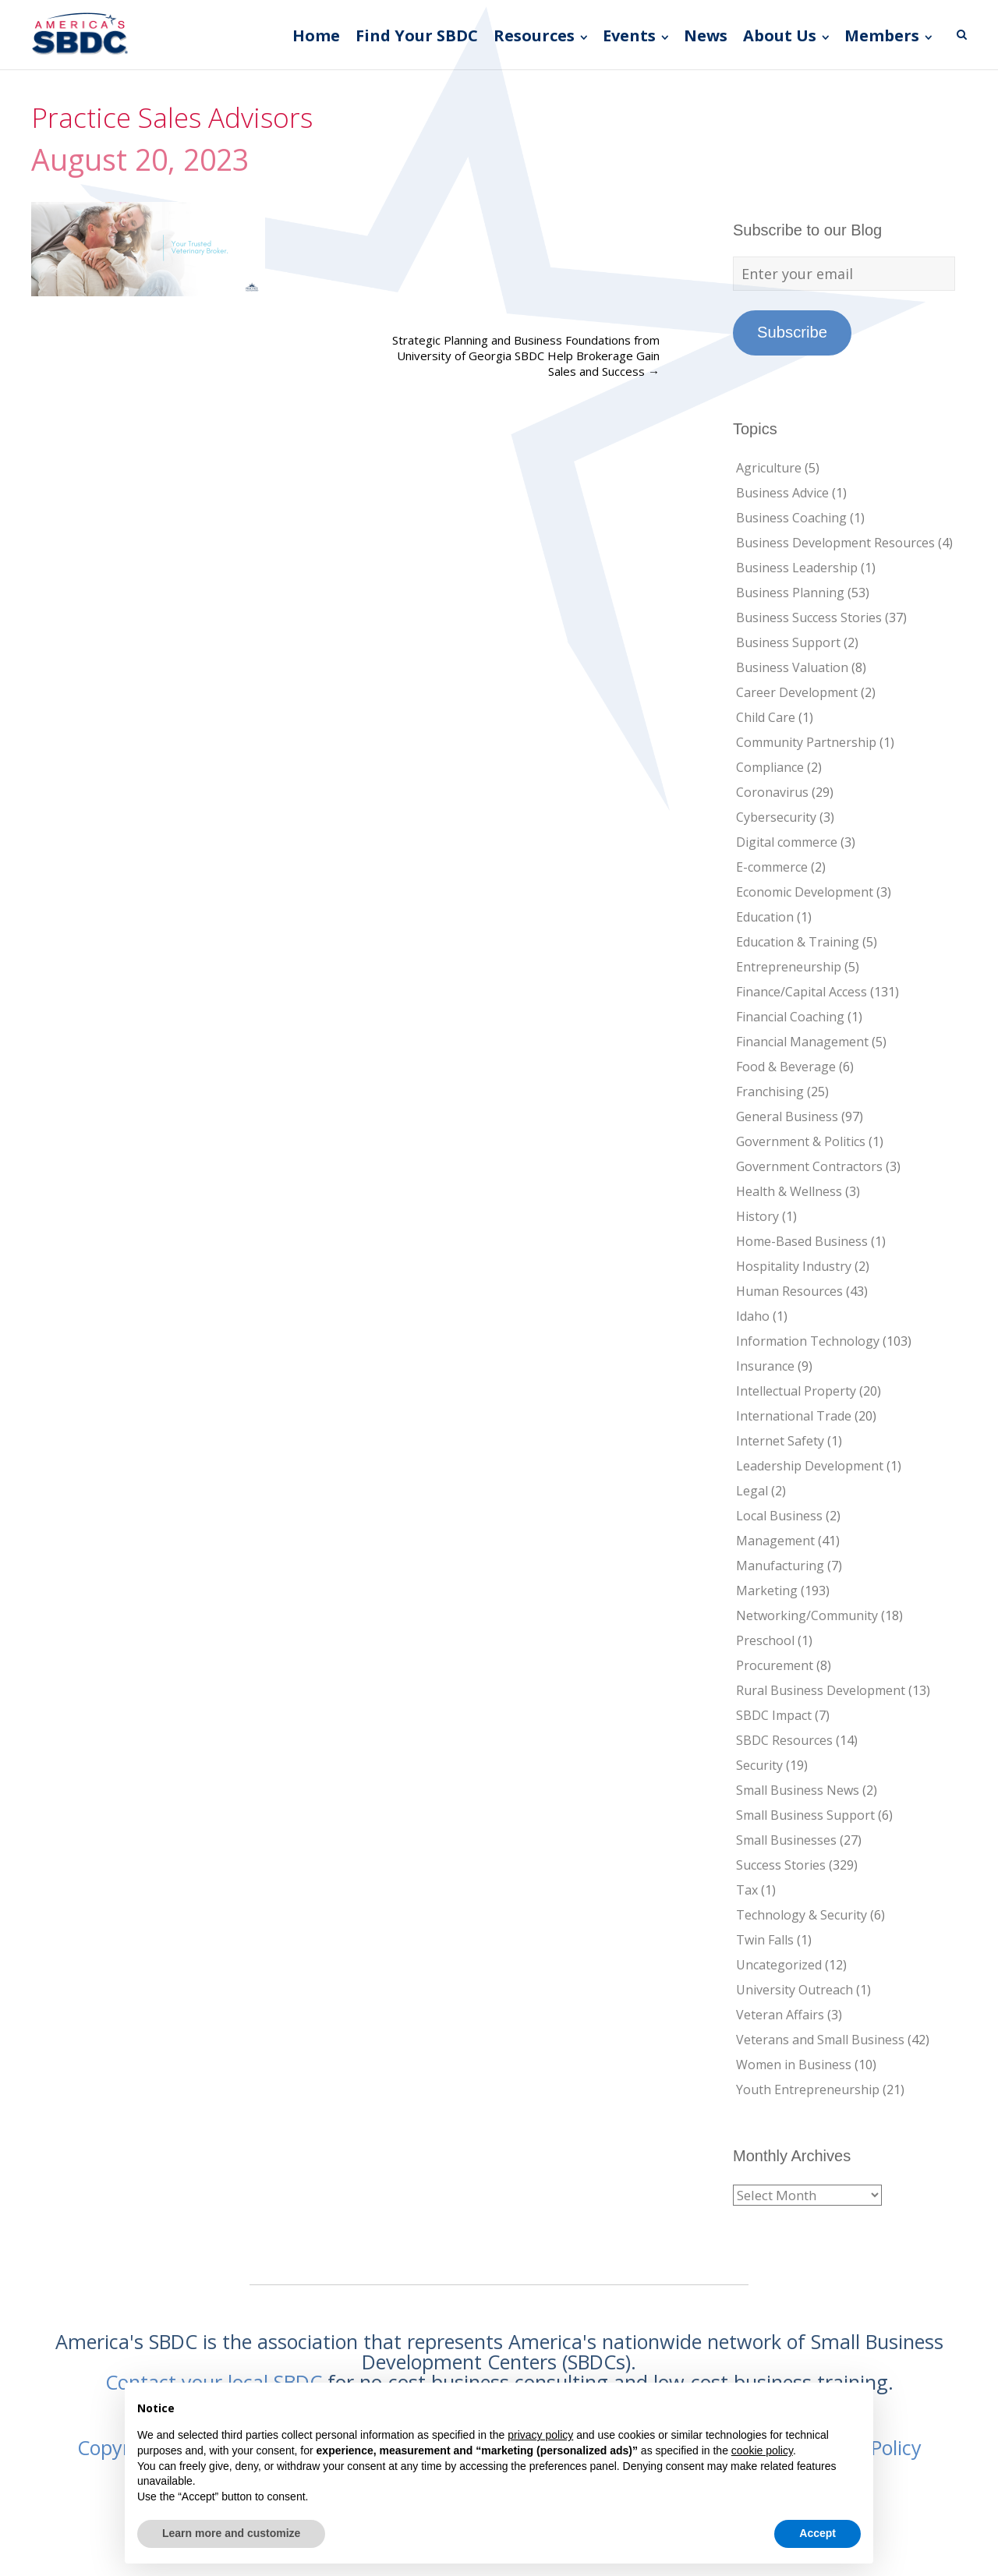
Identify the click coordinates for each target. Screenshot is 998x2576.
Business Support (788, 642)
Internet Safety (780, 1440)
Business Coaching (791, 517)
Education (765, 916)
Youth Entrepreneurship (807, 2089)
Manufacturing (780, 1565)
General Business (787, 1116)
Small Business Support (805, 1815)
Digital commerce (786, 842)
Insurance (765, 1366)
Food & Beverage (786, 1066)
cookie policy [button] (762, 2450)
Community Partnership (806, 742)
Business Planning (790, 592)
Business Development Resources (835, 542)
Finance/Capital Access (801, 991)
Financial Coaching (790, 1016)
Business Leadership (797, 567)
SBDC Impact (774, 1715)
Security (759, 1765)
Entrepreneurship (788, 966)
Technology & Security (801, 1914)
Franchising (770, 1091)
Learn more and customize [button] (231, 2533)
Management (775, 1540)
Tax (747, 1889)
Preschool (765, 1640)
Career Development (797, 692)
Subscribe (792, 332)
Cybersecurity (776, 817)
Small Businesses (786, 1840)
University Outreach (794, 1989)
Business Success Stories (809, 617)
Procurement (774, 1665)
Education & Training (797, 941)
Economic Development (804, 892)
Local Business (779, 1515)
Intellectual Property (796, 1390)
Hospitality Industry (793, 1266)
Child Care (765, 717)
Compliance (770, 767)
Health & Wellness (789, 1191)
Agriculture (769, 467)
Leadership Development (809, 1465)
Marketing (767, 1590)
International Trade (793, 1415)
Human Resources (789, 1291)
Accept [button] (817, 2533)
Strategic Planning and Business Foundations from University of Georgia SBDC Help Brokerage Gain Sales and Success (526, 355)
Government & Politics (800, 1141)
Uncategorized (779, 1964)
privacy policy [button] (540, 2435)
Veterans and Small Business (820, 2039)
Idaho (753, 1316)
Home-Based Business (802, 1241)
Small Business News (797, 1790)
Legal (752, 1490)
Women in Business (793, 2064)
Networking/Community (807, 1615)
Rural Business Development (820, 1690)
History (757, 1216)
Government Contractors (809, 1166)
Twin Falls (765, 1939)
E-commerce (772, 867)
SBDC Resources (784, 1740)
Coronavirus (772, 792)
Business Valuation (792, 667)
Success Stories (781, 1865)
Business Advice (782, 492)
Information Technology (807, 1341)
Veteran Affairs (780, 2014)
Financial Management (802, 1041)
